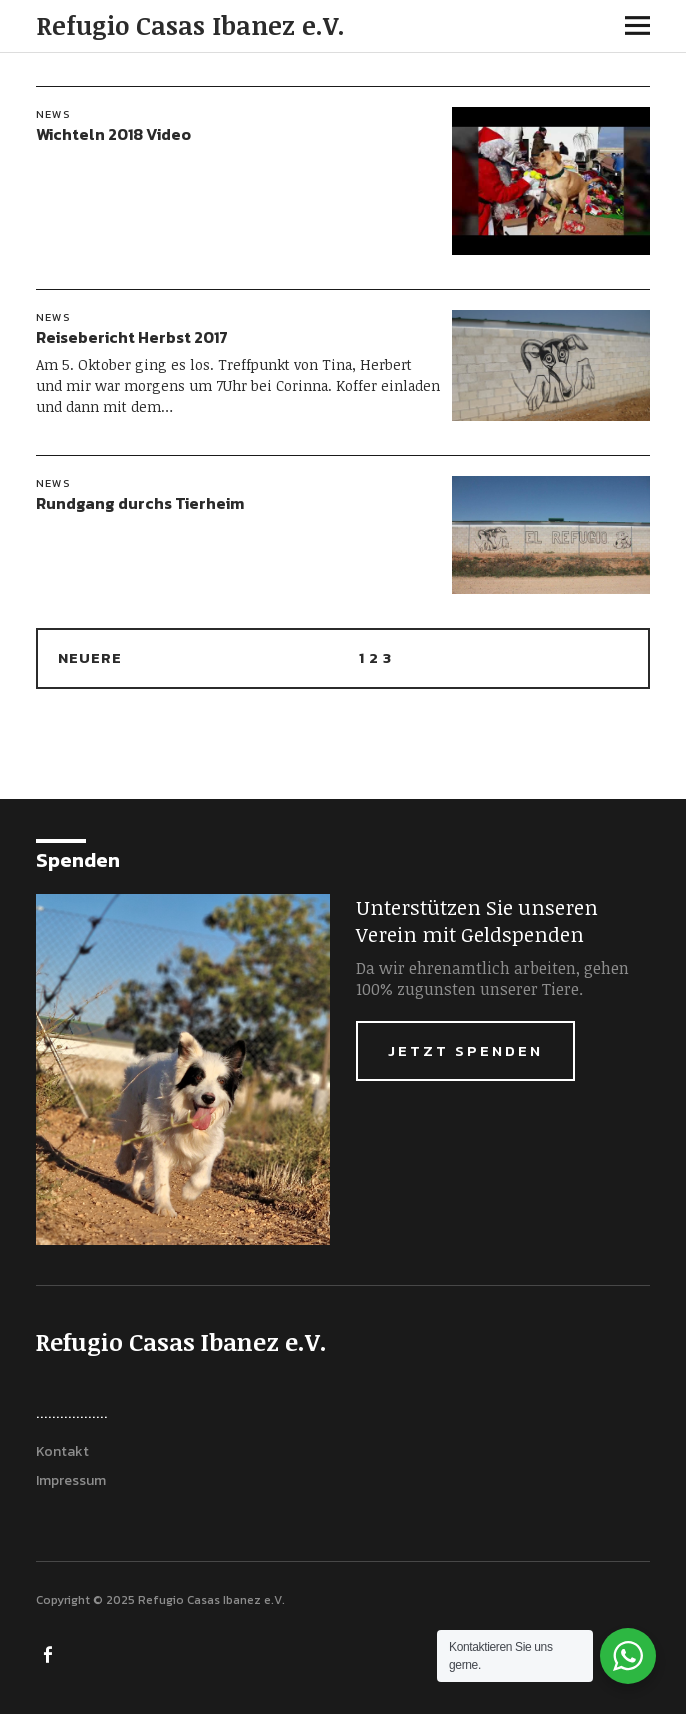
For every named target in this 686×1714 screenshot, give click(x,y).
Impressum (71, 1480)
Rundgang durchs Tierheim (140, 503)
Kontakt (62, 1451)
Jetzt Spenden (465, 1050)
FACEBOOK (49, 1653)
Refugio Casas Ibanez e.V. (190, 25)
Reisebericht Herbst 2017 (132, 337)
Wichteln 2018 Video (113, 134)
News (53, 114)
